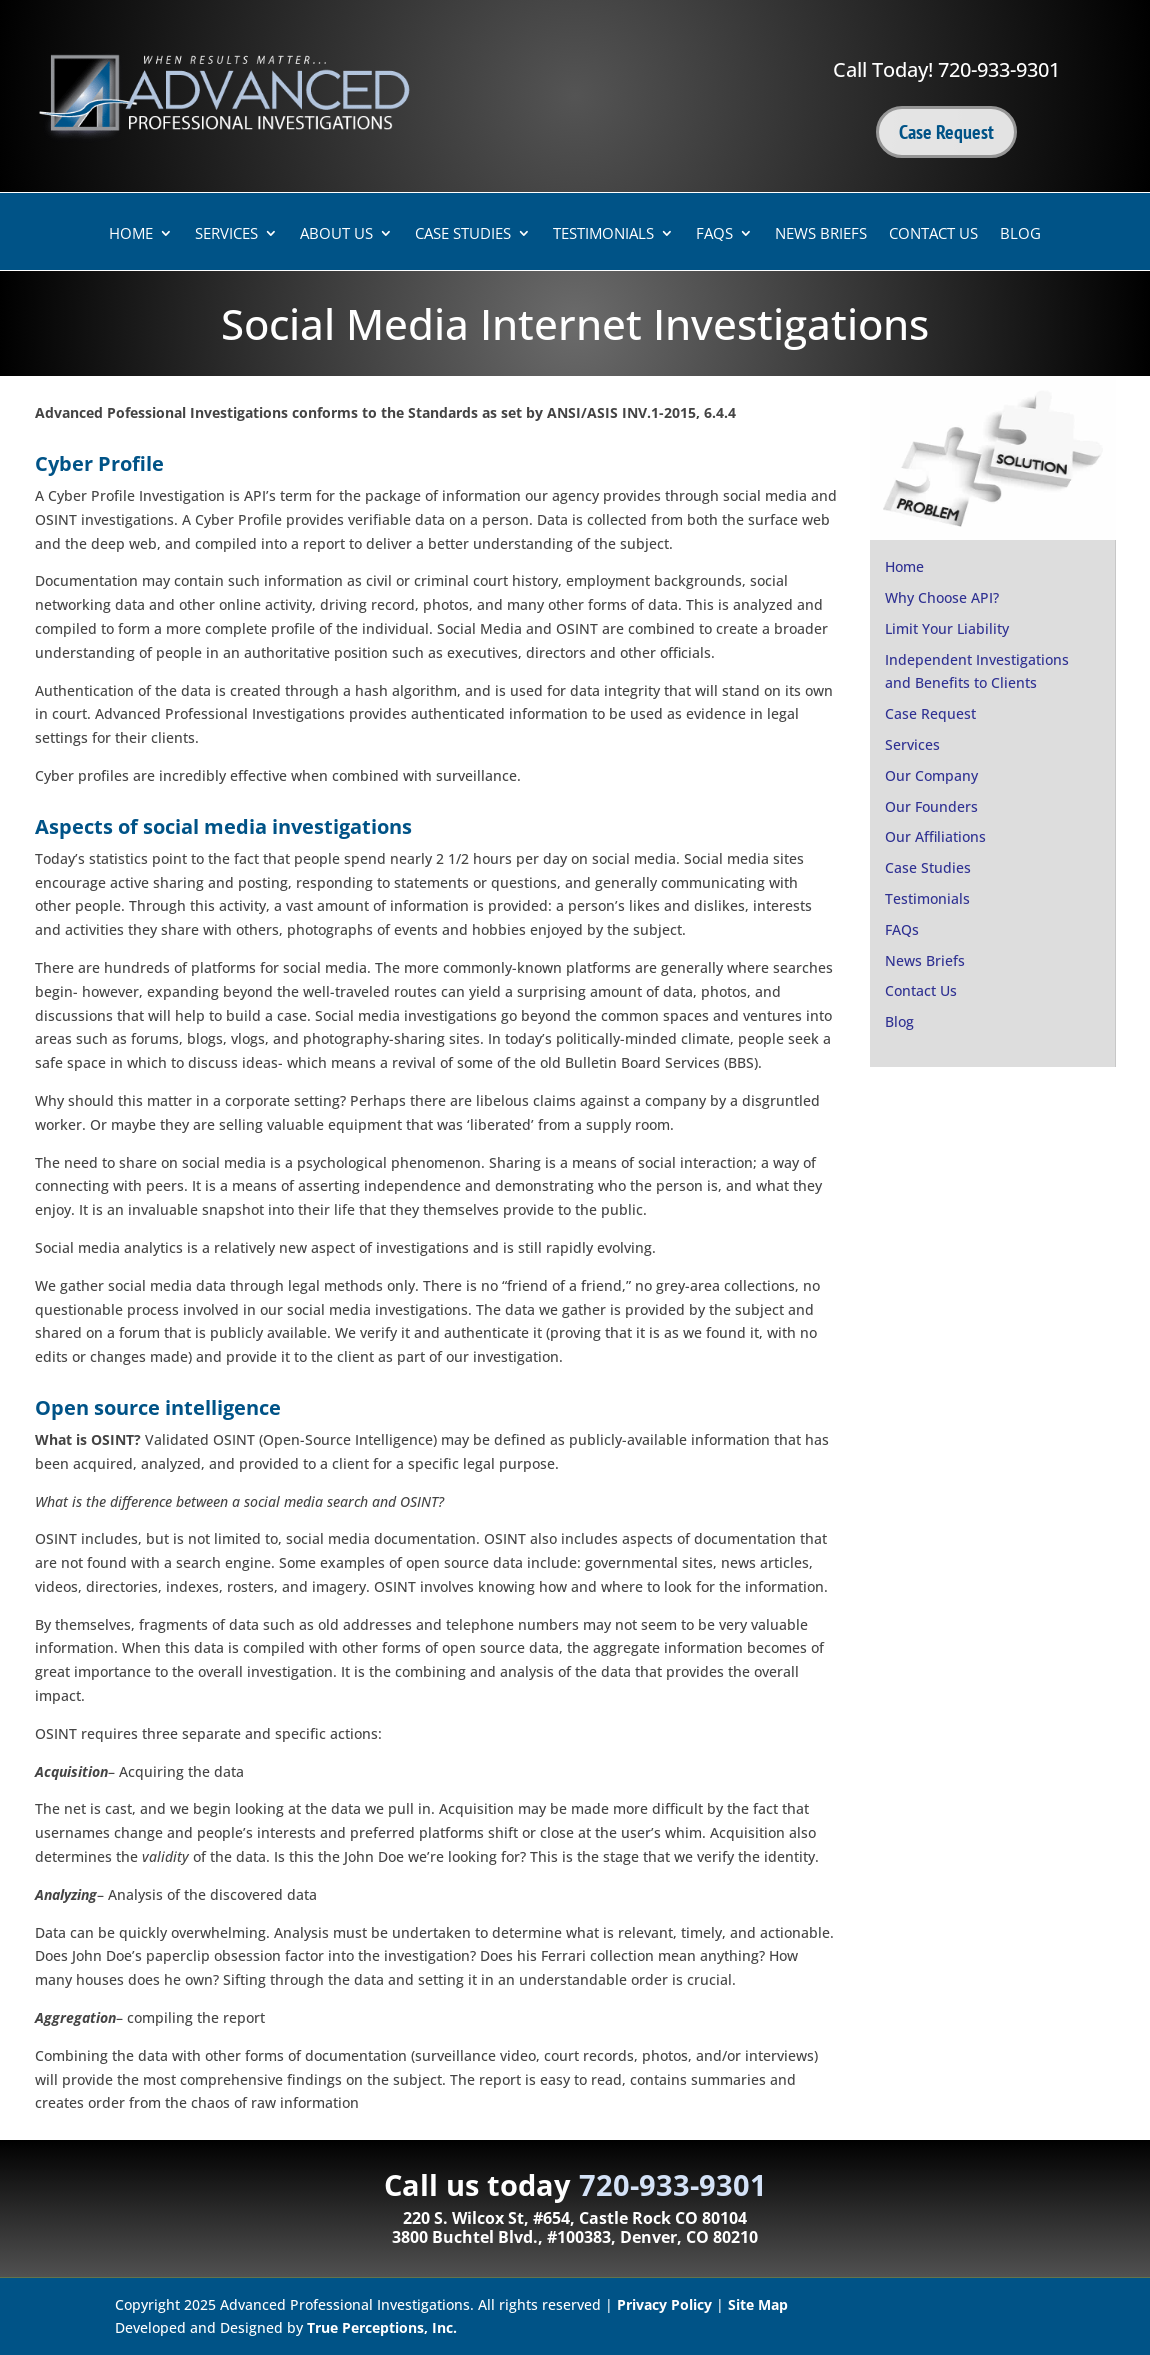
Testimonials (603, 234)
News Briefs (821, 234)
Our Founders (931, 806)
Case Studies (463, 234)
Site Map (758, 2304)
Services (226, 234)
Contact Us (933, 234)
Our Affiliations (935, 836)
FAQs (714, 234)
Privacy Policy (664, 2304)
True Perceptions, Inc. (382, 2327)
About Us (336, 234)
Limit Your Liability (947, 628)
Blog (1020, 234)
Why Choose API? (942, 597)
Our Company (931, 775)
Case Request (946, 132)
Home (131, 234)
